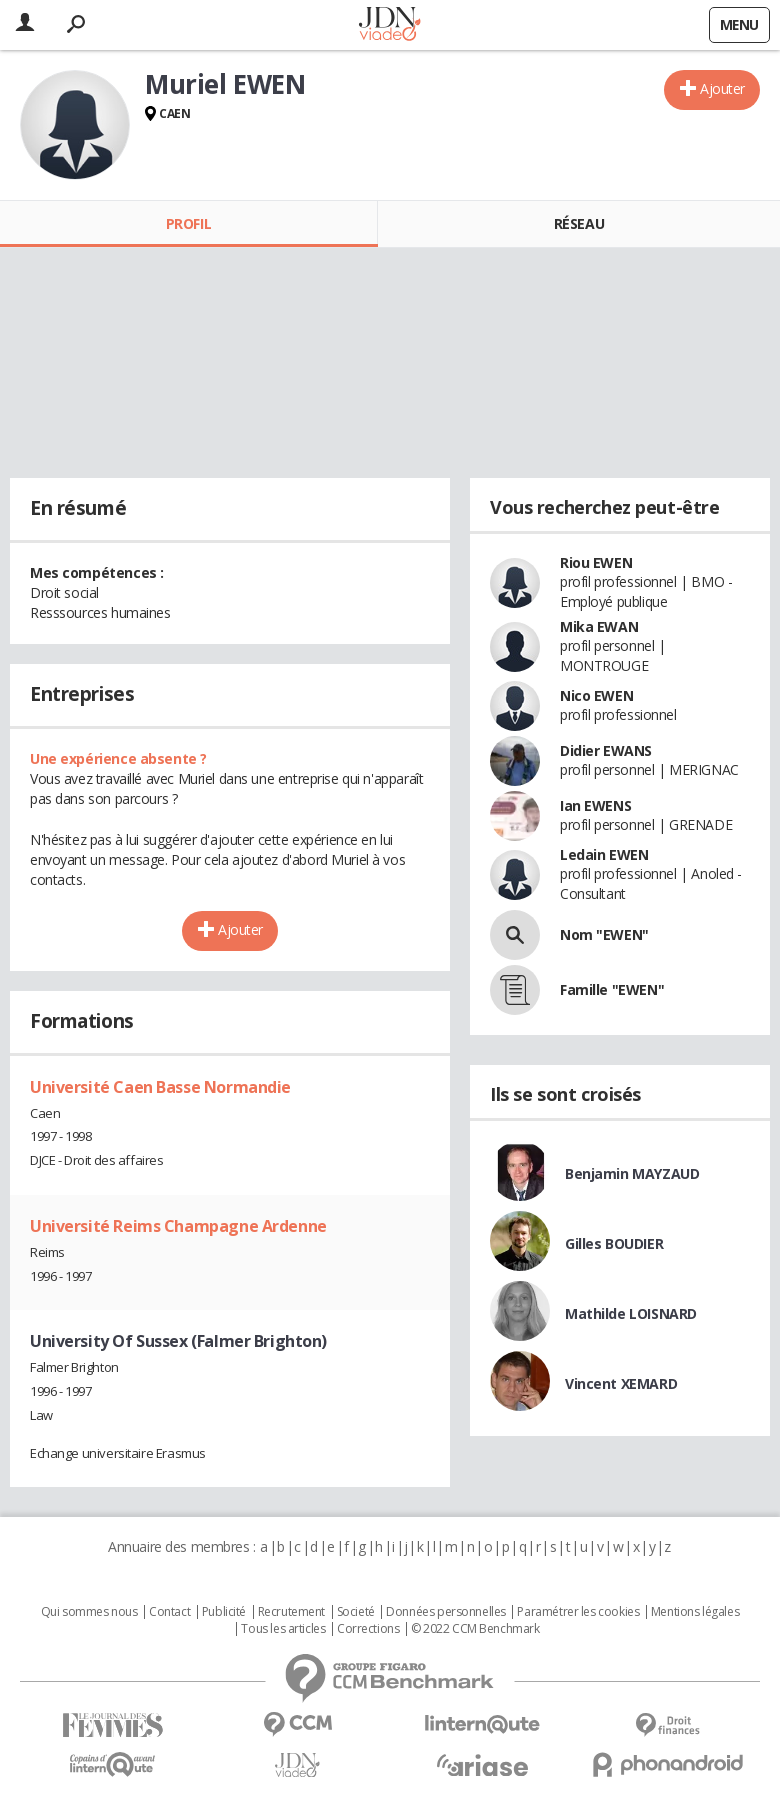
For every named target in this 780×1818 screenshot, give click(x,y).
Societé (356, 1612)
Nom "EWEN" (604, 934)
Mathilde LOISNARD (631, 1313)
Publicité (224, 1612)
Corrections (368, 1629)
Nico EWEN (596, 695)
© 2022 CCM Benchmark (475, 1629)
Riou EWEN (596, 562)
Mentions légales (695, 1612)
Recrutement (291, 1612)
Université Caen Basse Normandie (160, 1087)
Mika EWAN (599, 626)
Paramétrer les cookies (578, 1612)
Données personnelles (446, 1612)
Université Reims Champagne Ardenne (178, 1226)
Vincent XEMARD (621, 1383)
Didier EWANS (606, 750)
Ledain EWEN (604, 854)
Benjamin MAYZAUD (632, 1173)
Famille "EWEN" (612, 989)
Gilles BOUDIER (614, 1243)
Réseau (579, 223)
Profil (188, 223)
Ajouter (722, 88)
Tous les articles (283, 1629)
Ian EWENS (595, 805)
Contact (169, 1612)
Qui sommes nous (89, 1612)
